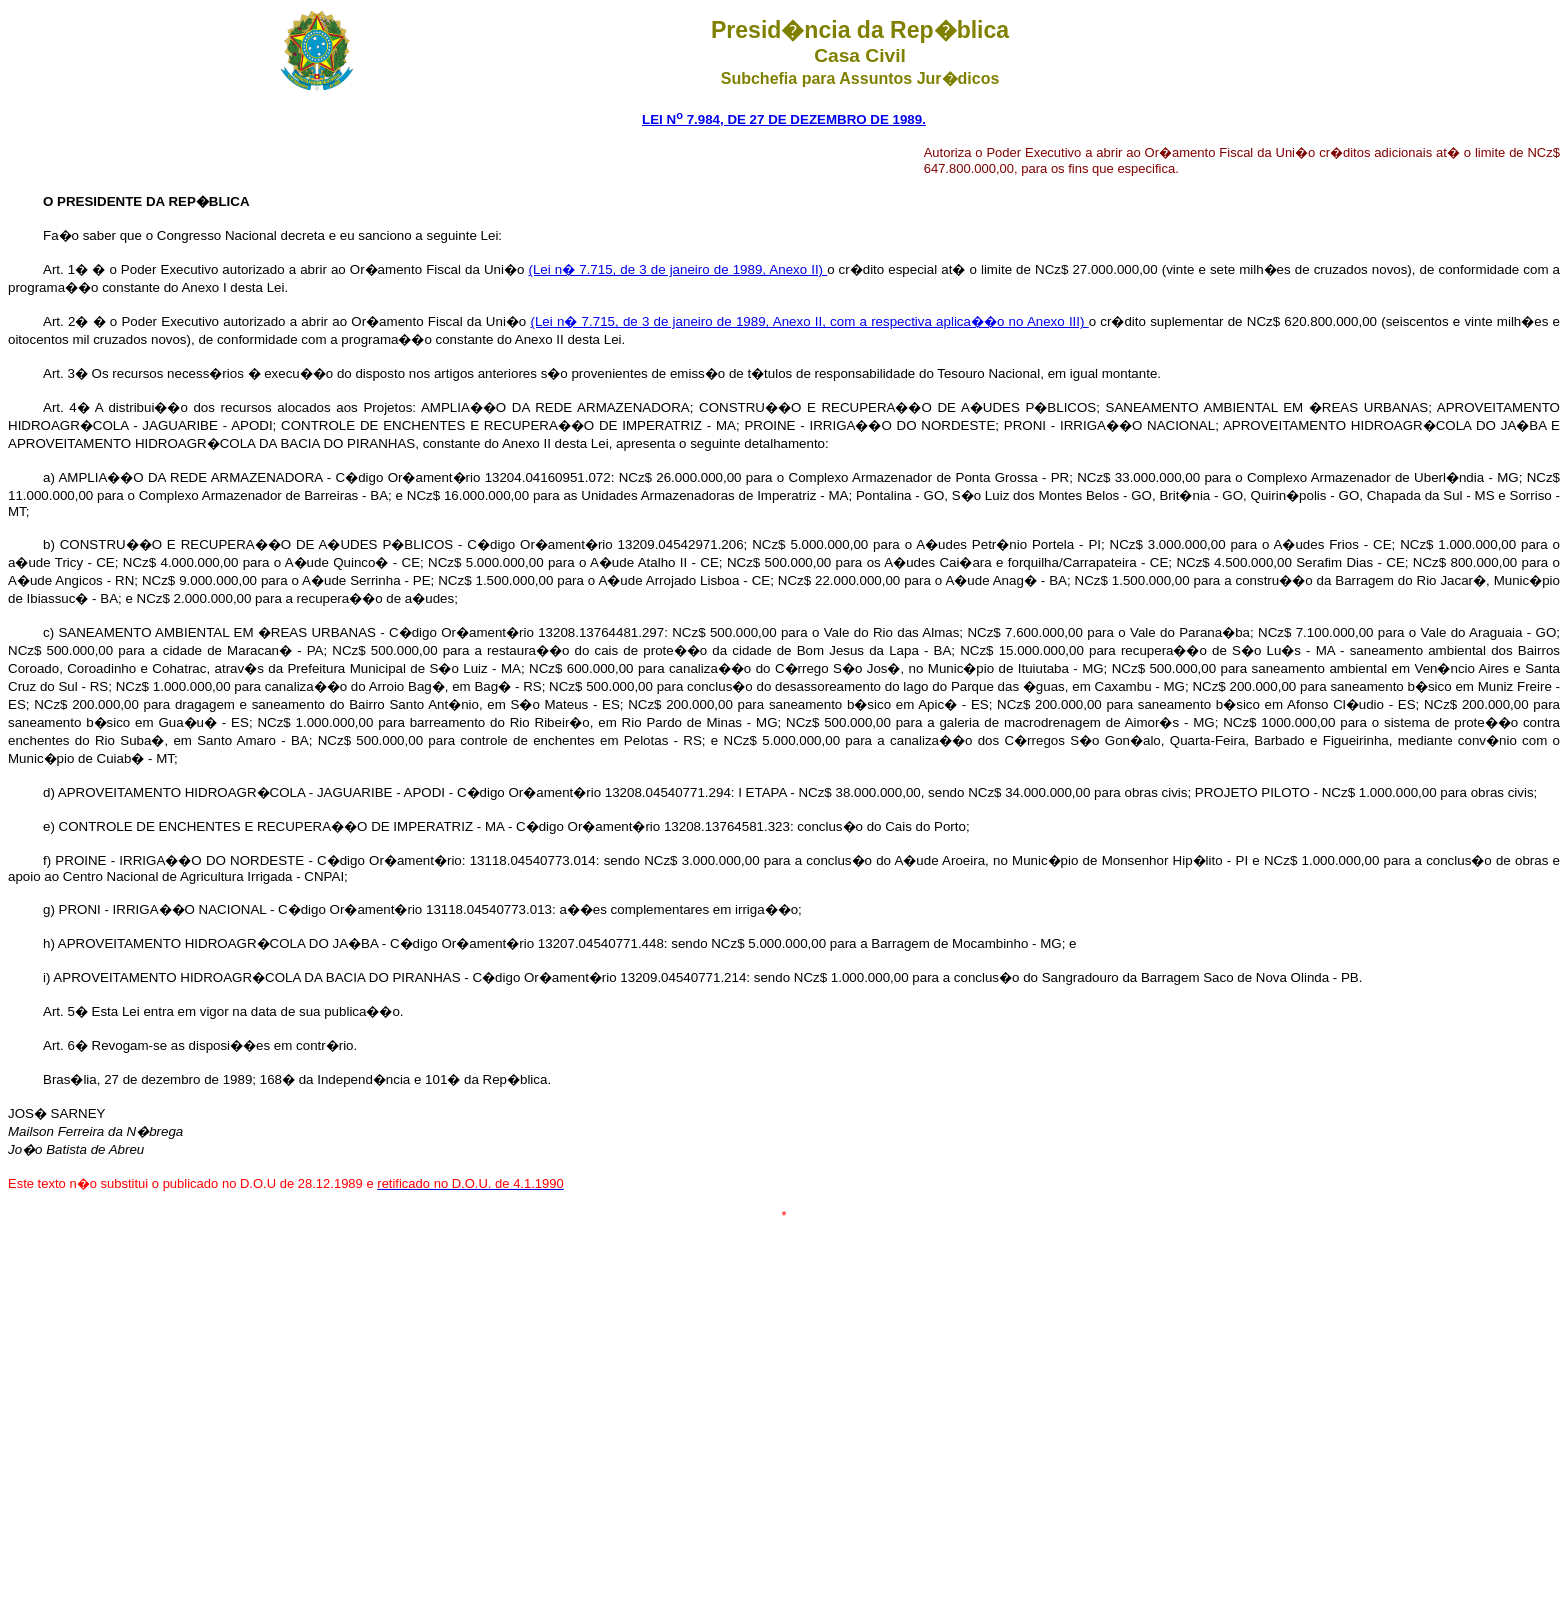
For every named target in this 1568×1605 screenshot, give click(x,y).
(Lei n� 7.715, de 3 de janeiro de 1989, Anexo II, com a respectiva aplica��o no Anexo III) (810, 321)
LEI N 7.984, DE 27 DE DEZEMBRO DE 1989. (784, 119)
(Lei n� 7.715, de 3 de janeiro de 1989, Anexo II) (677, 269)
